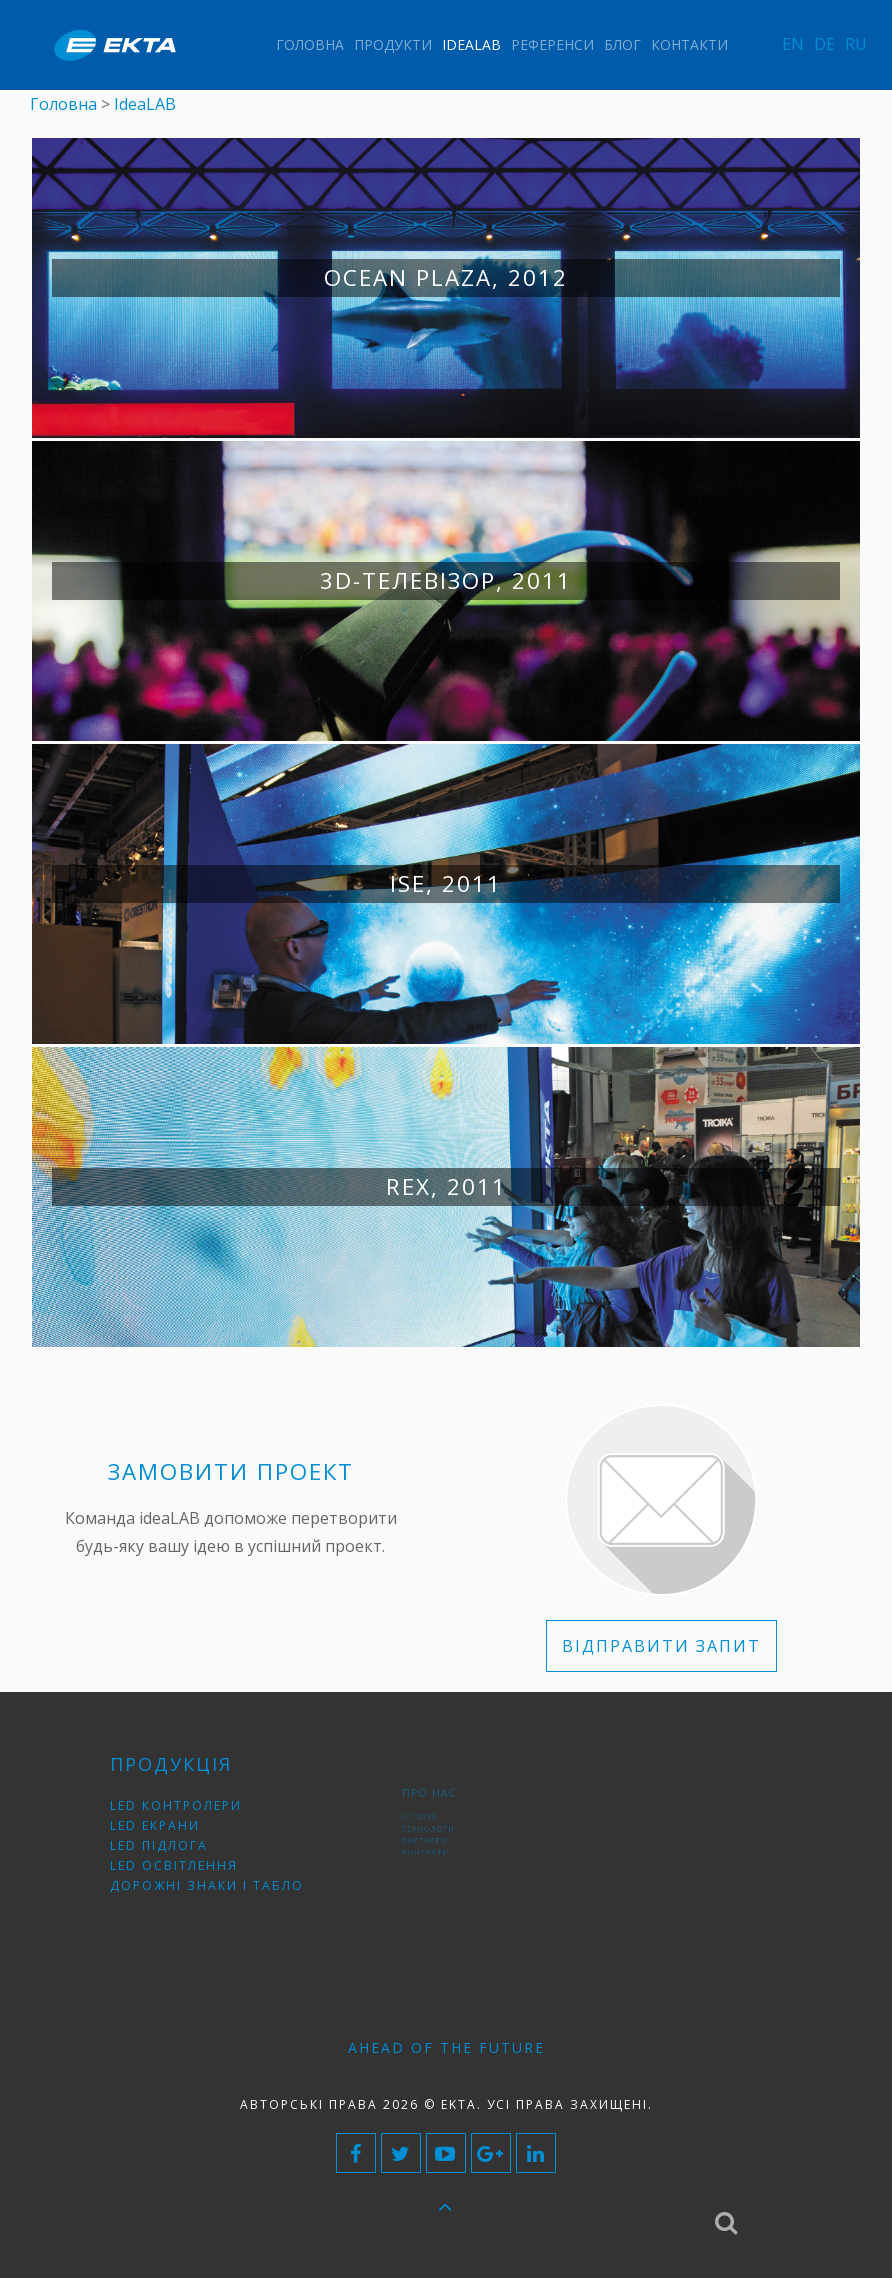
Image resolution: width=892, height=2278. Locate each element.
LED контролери (187, 1811)
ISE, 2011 (446, 883)
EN (793, 44)
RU (856, 44)
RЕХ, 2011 (446, 1186)
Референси (552, 44)
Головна (310, 44)
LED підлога (174, 1842)
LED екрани (171, 1827)
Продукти (393, 44)
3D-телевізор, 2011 (446, 580)
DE (824, 44)
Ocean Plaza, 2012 (446, 277)
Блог (622, 44)
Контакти (689, 44)
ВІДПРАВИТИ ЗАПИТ (661, 1646)
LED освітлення (185, 1858)
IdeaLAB (471, 44)
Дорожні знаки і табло (211, 1873)
